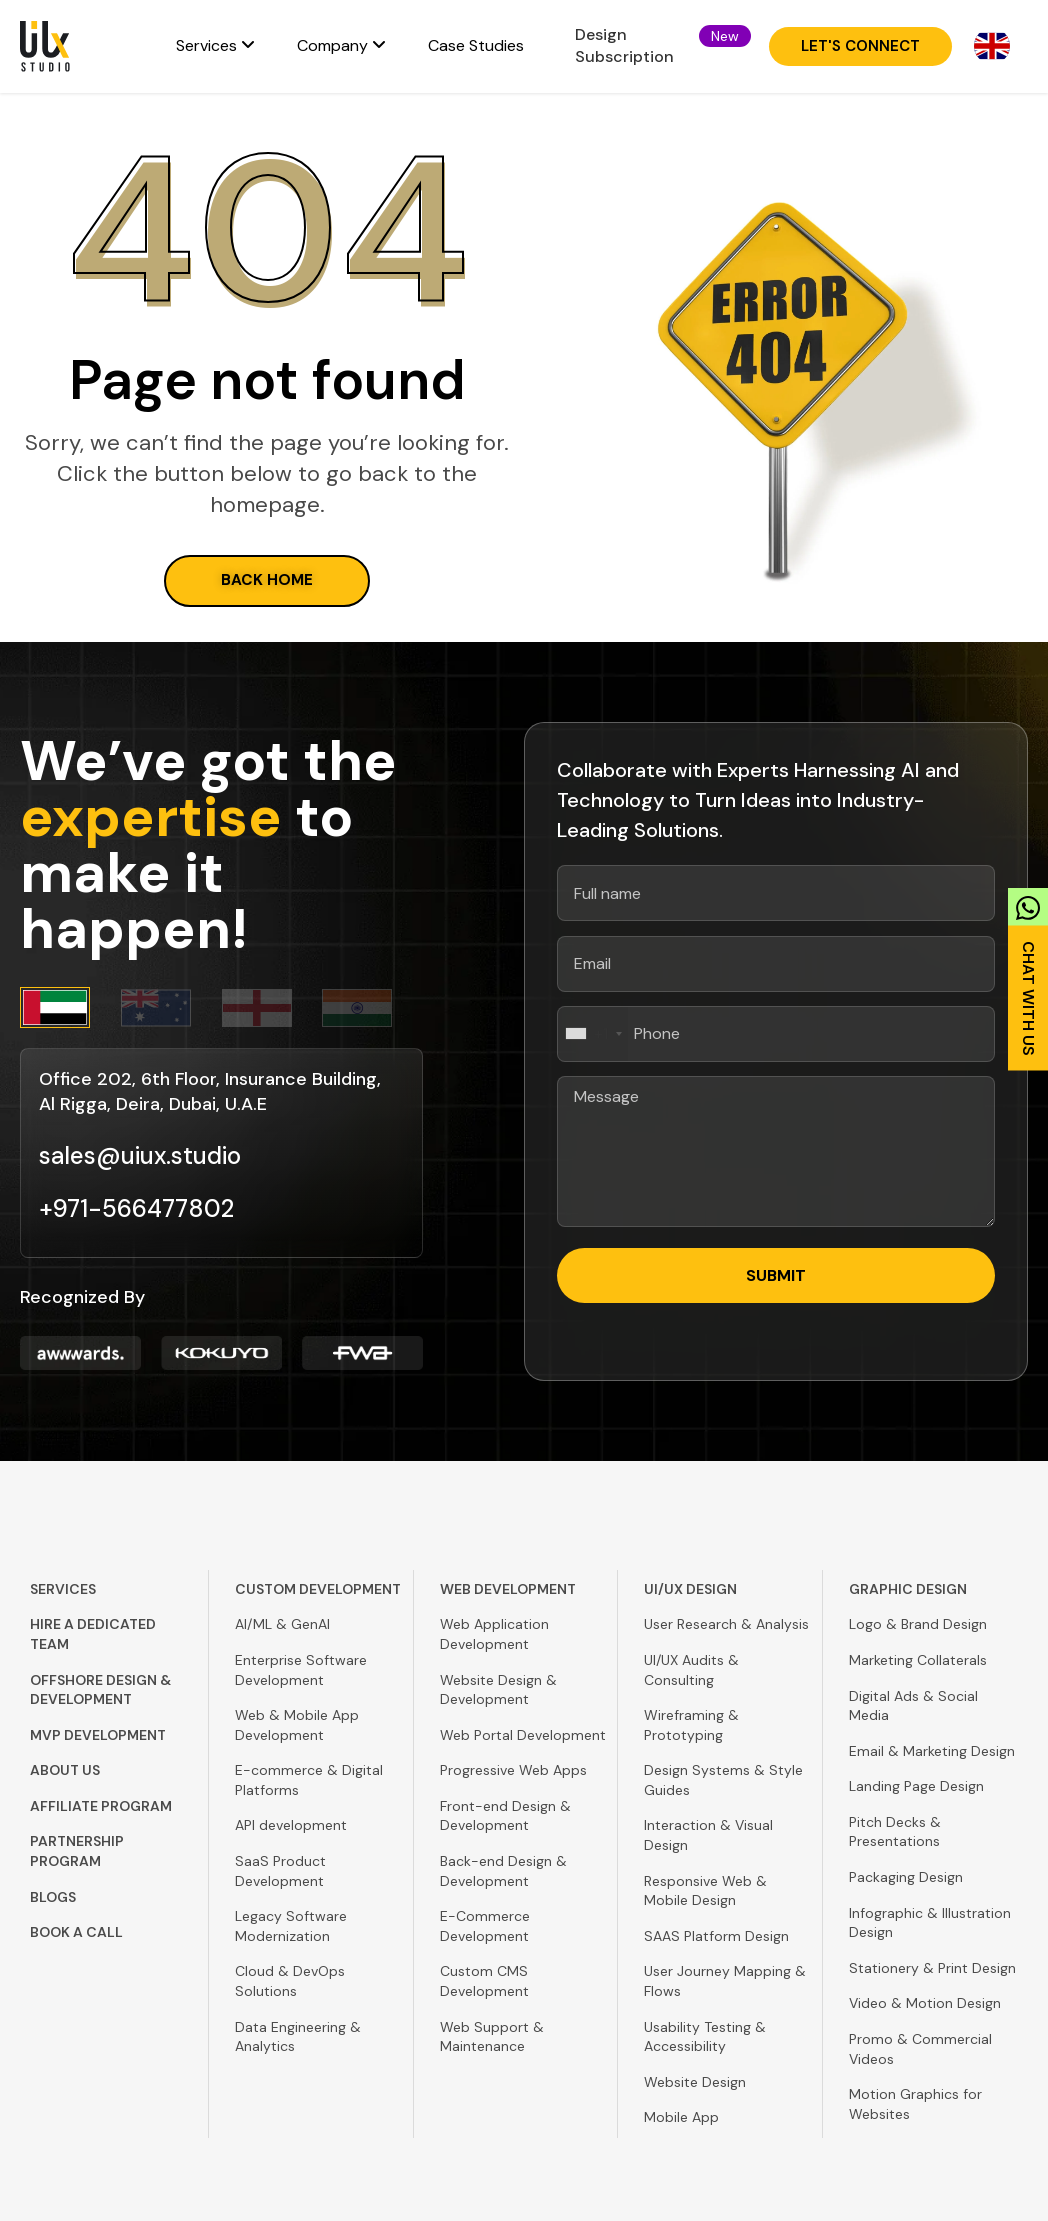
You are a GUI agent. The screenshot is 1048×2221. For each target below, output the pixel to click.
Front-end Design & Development (505, 1816)
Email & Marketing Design (932, 1751)
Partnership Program (77, 1851)
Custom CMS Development (484, 1981)
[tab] (70, 1007)
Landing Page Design (916, 1786)
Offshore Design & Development (100, 1690)
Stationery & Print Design (932, 1968)
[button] (725, 36)
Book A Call (76, 1932)
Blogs (53, 1897)
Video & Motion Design (925, 2003)
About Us (65, 1770)
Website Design (695, 2082)
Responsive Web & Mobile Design (705, 1891)
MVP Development (98, 1735)
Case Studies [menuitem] (476, 45)
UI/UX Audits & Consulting (691, 1670)
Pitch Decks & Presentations (895, 1832)
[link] (1028, 973)
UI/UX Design (690, 1589)
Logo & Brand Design (918, 1624)
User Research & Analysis (726, 1624)
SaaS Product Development (280, 1871)
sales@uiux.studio (140, 1155)
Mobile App (681, 2117)
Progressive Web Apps (513, 1770)
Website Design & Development (498, 1690)
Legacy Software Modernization (291, 1926)
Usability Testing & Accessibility (705, 2037)
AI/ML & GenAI (282, 1624)
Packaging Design (906, 1877)
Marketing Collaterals (918, 1660)
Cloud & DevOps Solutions (290, 1981)
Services (63, 1589)
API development (291, 1825)
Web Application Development (494, 1634)
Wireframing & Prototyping (691, 1725)
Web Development (508, 1589)
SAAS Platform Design (716, 1936)
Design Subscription (624, 45)
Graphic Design (908, 1589)
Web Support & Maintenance (492, 2037)
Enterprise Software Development (301, 1670)
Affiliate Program (101, 1806)
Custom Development (318, 1589)
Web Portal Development (523, 1735)
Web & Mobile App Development (297, 1725)
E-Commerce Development (485, 1926)
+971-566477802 (136, 1208)
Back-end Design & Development (503, 1871)
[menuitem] (215, 46)
